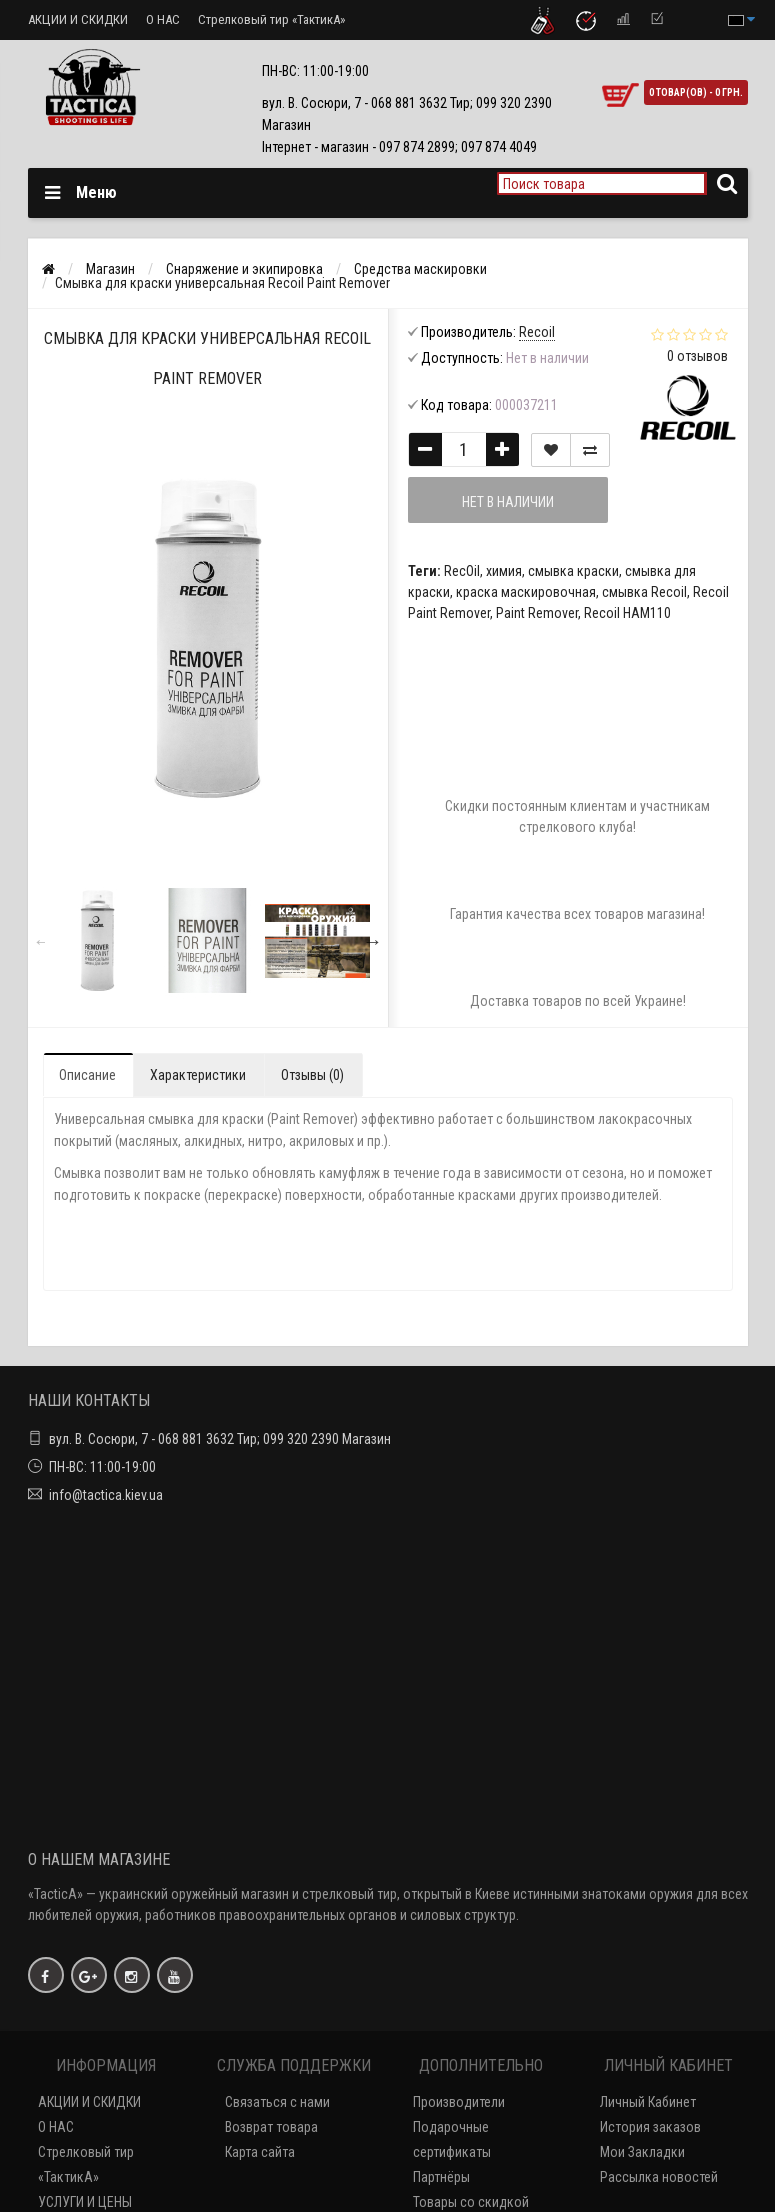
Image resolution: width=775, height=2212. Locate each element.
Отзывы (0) (312, 1075)
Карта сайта (260, 2152)
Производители (459, 2102)
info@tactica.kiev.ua (106, 1495)
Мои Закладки (642, 2152)
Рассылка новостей (659, 2177)
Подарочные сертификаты (452, 2139)
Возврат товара (271, 2127)
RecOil (462, 571)
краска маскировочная (526, 592)
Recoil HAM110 (627, 613)
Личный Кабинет (648, 2102)
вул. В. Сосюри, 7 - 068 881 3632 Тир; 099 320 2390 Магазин (220, 1439)
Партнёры (441, 2177)
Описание (87, 1075)
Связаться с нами (277, 2102)
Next (373, 941)
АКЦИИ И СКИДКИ (78, 19)
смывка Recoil (644, 592)
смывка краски (573, 571)
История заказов (650, 2127)
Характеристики (198, 1075)
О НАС (163, 19)
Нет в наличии (508, 502)
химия (504, 571)
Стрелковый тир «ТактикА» (271, 19)
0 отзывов (697, 356)
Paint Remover (537, 613)
